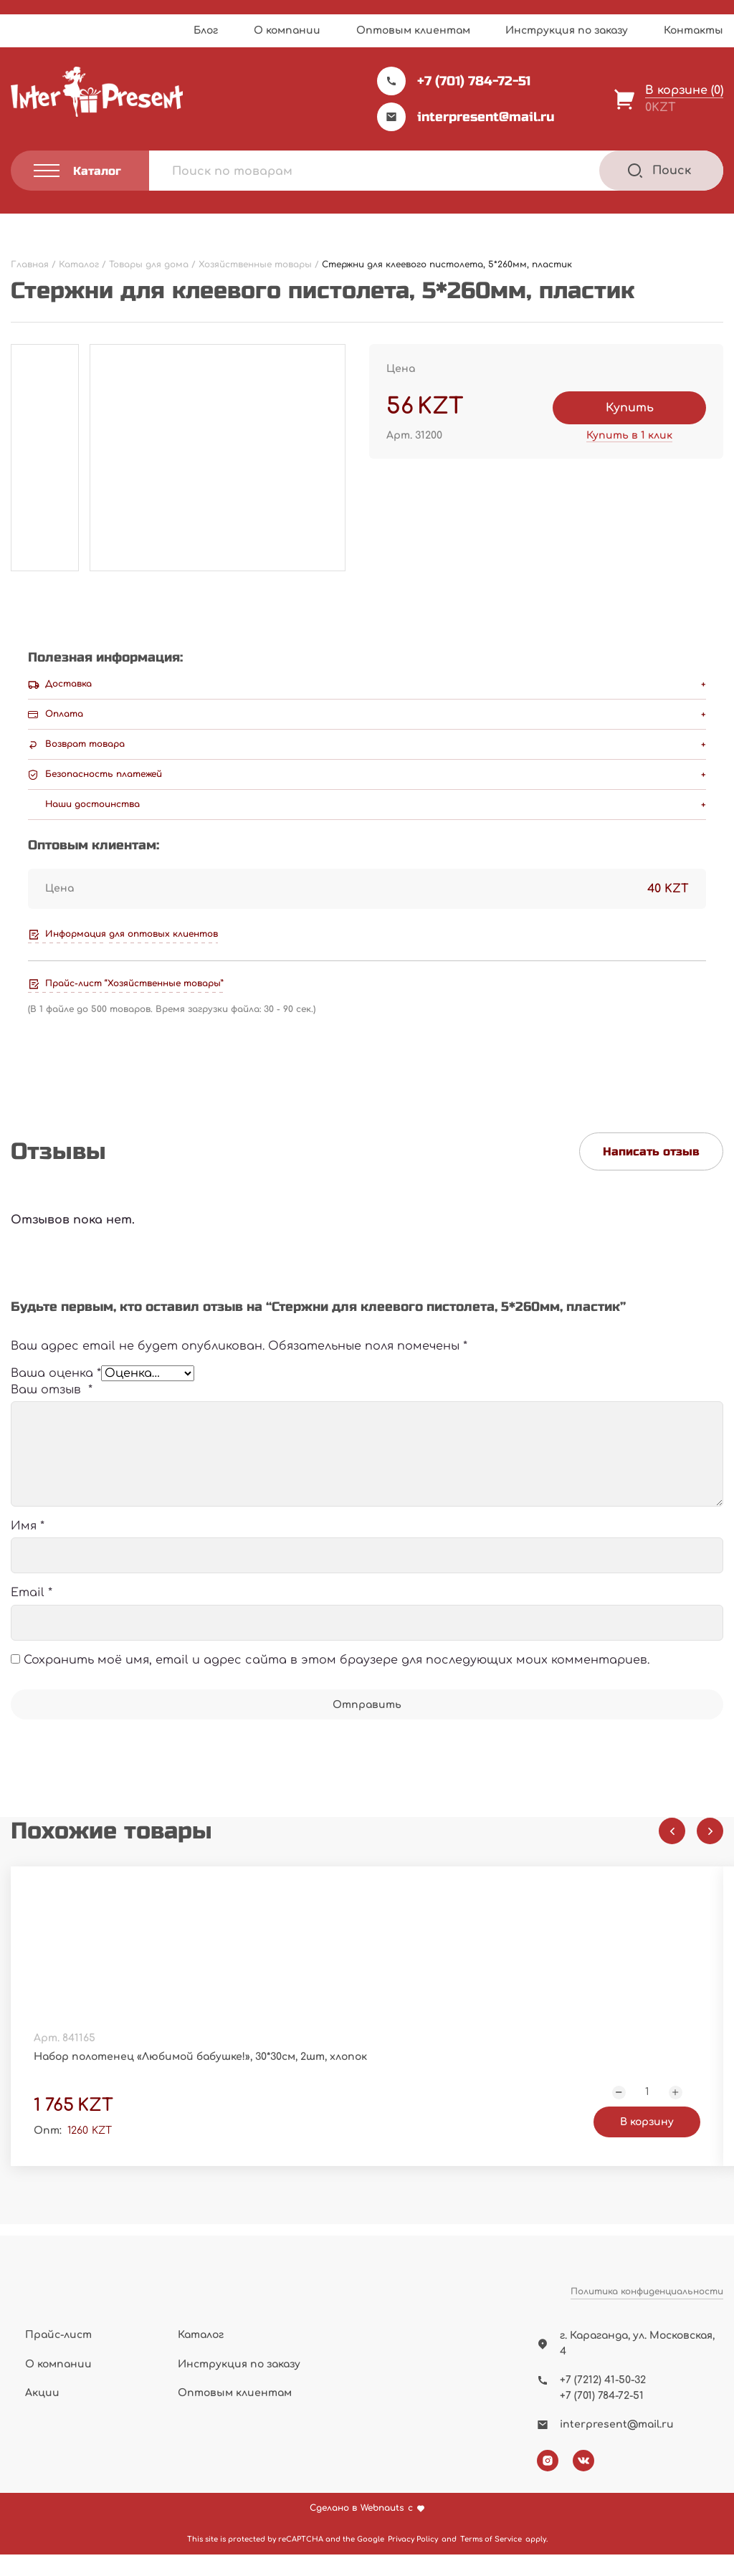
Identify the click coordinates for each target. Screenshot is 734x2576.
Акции (42, 2414)
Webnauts (382, 2529)
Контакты (693, 30)
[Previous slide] (672, 1849)
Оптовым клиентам (413, 30)
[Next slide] (710, 1849)
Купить (630, 407)
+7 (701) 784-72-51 (453, 81)
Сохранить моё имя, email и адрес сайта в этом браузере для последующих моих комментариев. (336, 1677)
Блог (206, 30)
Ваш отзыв (51, 1407)
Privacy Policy (413, 2561)
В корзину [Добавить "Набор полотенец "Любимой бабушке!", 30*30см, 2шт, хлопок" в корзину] (280, 2147)
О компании (287, 30)
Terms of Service (491, 2561)
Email (31, 1611)
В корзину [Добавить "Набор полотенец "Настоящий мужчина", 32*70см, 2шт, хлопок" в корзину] (647, 2147)
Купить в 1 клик (629, 435)
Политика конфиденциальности (647, 2329)
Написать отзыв (651, 1151)
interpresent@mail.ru (466, 116)
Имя (27, 1544)
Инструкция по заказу (566, 30)
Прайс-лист (58, 2356)
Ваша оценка (56, 1382)
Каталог (201, 2356)
